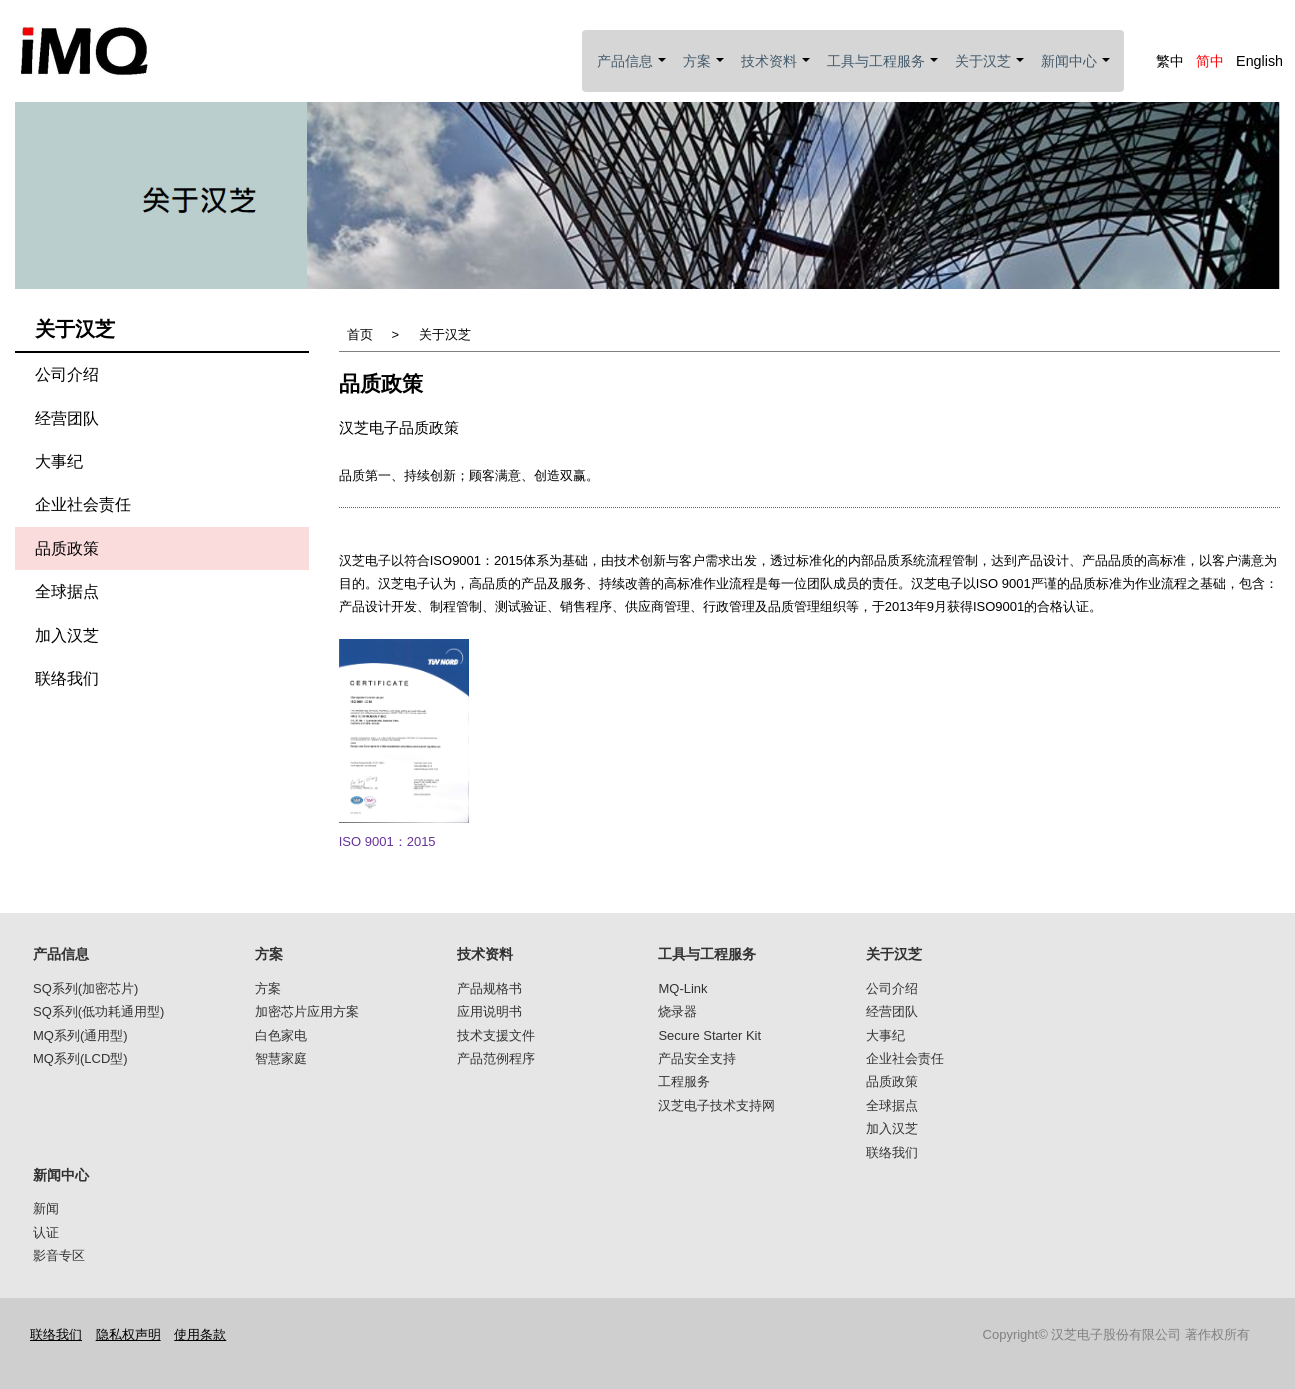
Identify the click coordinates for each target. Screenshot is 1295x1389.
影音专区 (59, 1255)
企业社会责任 (83, 504)
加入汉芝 (67, 635)
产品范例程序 (496, 1058)
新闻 (46, 1208)
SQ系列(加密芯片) (85, 988)
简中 (1210, 61)
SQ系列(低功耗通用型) (98, 1011)
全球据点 (67, 591)
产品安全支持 (697, 1058)
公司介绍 (67, 374)
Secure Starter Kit (709, 1035)
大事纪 (59, 461)
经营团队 (67, 418)
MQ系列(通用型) (80, 1035)
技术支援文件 (496, 1035)
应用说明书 (489, 1011)
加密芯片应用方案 (307, 1011)
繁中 (1170, 61)
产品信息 (632, 72)
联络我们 (67, 678)
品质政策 (67, 548)
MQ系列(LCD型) (80, 1058)
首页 (360, 334)
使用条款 (200, 1334)
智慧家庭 (281, 1058)
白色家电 (281, 1035)
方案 (704, 72)
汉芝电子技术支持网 (716, 1105)
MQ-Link (682, 988)
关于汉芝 (990, 72)
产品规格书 (489, 988)
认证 (46, 1232)
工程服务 (684, 1081)
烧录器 (677, 1011)
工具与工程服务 (883, 72)
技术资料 (776, 72)
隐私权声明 (128, 1334)
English (1259, 61)
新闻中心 (1076, 72)
